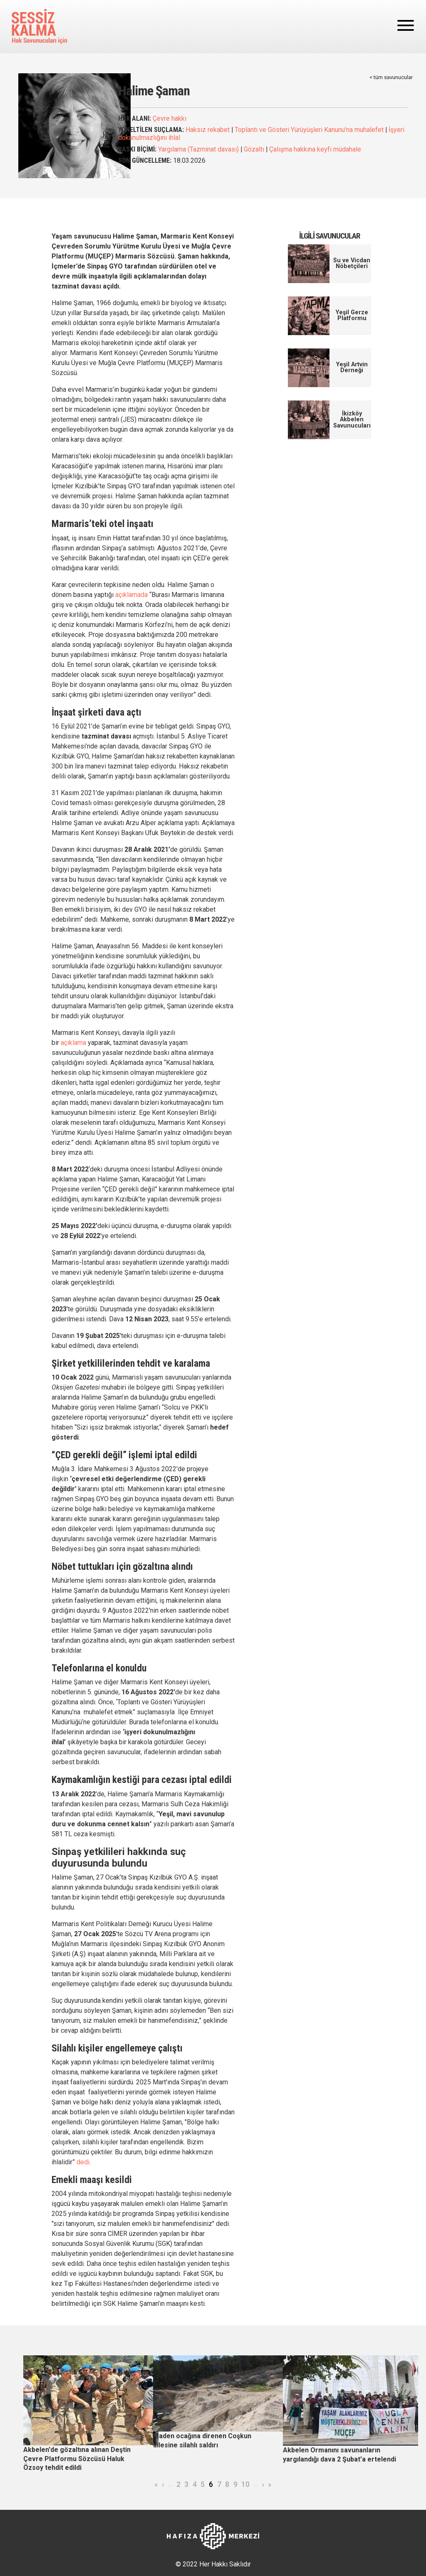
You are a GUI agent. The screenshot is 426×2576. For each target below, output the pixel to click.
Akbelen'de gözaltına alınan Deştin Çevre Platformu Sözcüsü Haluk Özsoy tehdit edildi (77, 2459)
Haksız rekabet (208, 130)
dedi (83, 2162)
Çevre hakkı (169, 118)
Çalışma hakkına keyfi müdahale (315, 149)
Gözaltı (254, 149)
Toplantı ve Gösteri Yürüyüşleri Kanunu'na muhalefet (309, 130)
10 (245, 2484)
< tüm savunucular (391, 77)
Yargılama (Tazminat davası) (198, 149)
